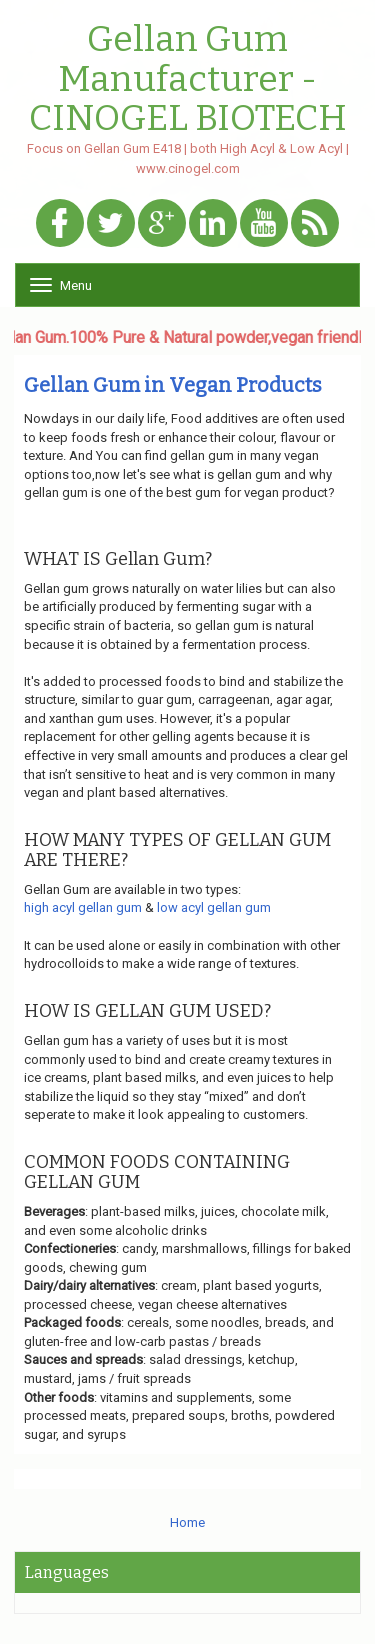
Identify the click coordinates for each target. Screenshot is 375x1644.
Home (187, 1522)
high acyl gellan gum (83, 907)
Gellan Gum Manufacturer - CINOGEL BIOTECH (188, 79)
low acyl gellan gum (214, 907)
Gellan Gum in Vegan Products (173, 385)
